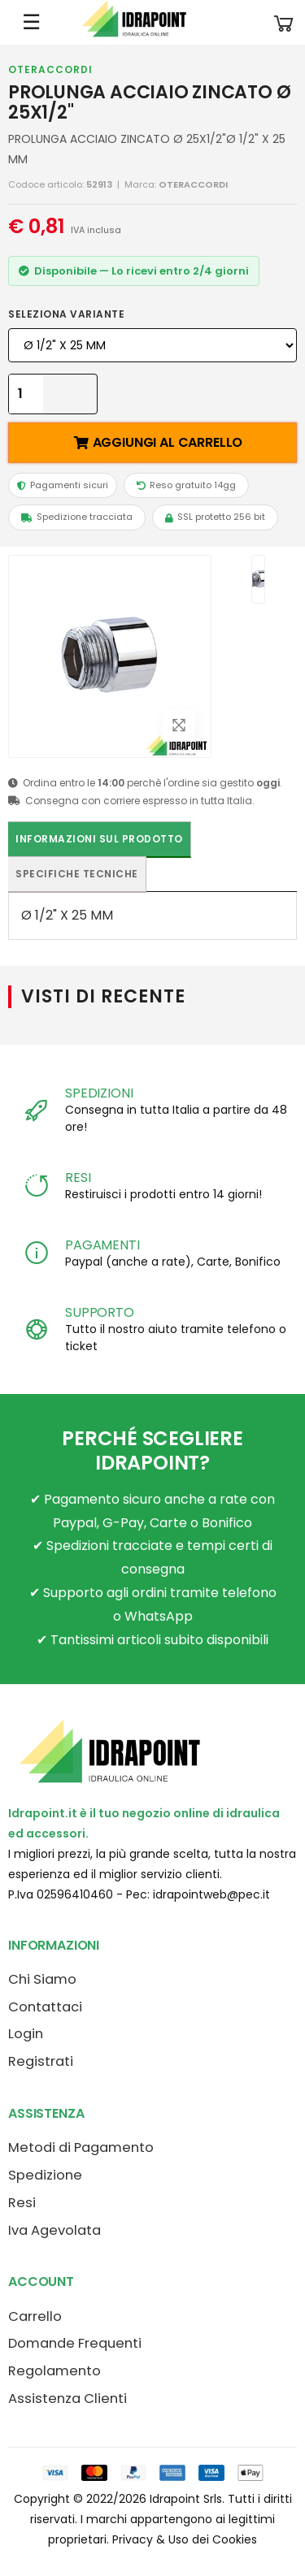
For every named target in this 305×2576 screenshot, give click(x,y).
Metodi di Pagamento (81, 2147)
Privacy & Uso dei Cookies (184, 2539)
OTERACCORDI (50, 69)
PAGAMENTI (102, 1245)
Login (25, 2033)
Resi (22, 2202)
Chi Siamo (42, 1979)
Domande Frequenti (75, 2343)
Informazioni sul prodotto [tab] (99, 839)
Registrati (40, 2061)
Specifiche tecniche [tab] (76, 874)
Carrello (35, 2316)
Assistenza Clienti (67, 2398)
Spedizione (45, 2175)
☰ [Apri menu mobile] (31, 22)
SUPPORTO (99, 1312)
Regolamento (54, 2371)
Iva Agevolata (54, 2230)
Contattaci (45, 2007)
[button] (284, 22)
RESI (77, 1177)
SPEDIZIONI (99, 1093)
